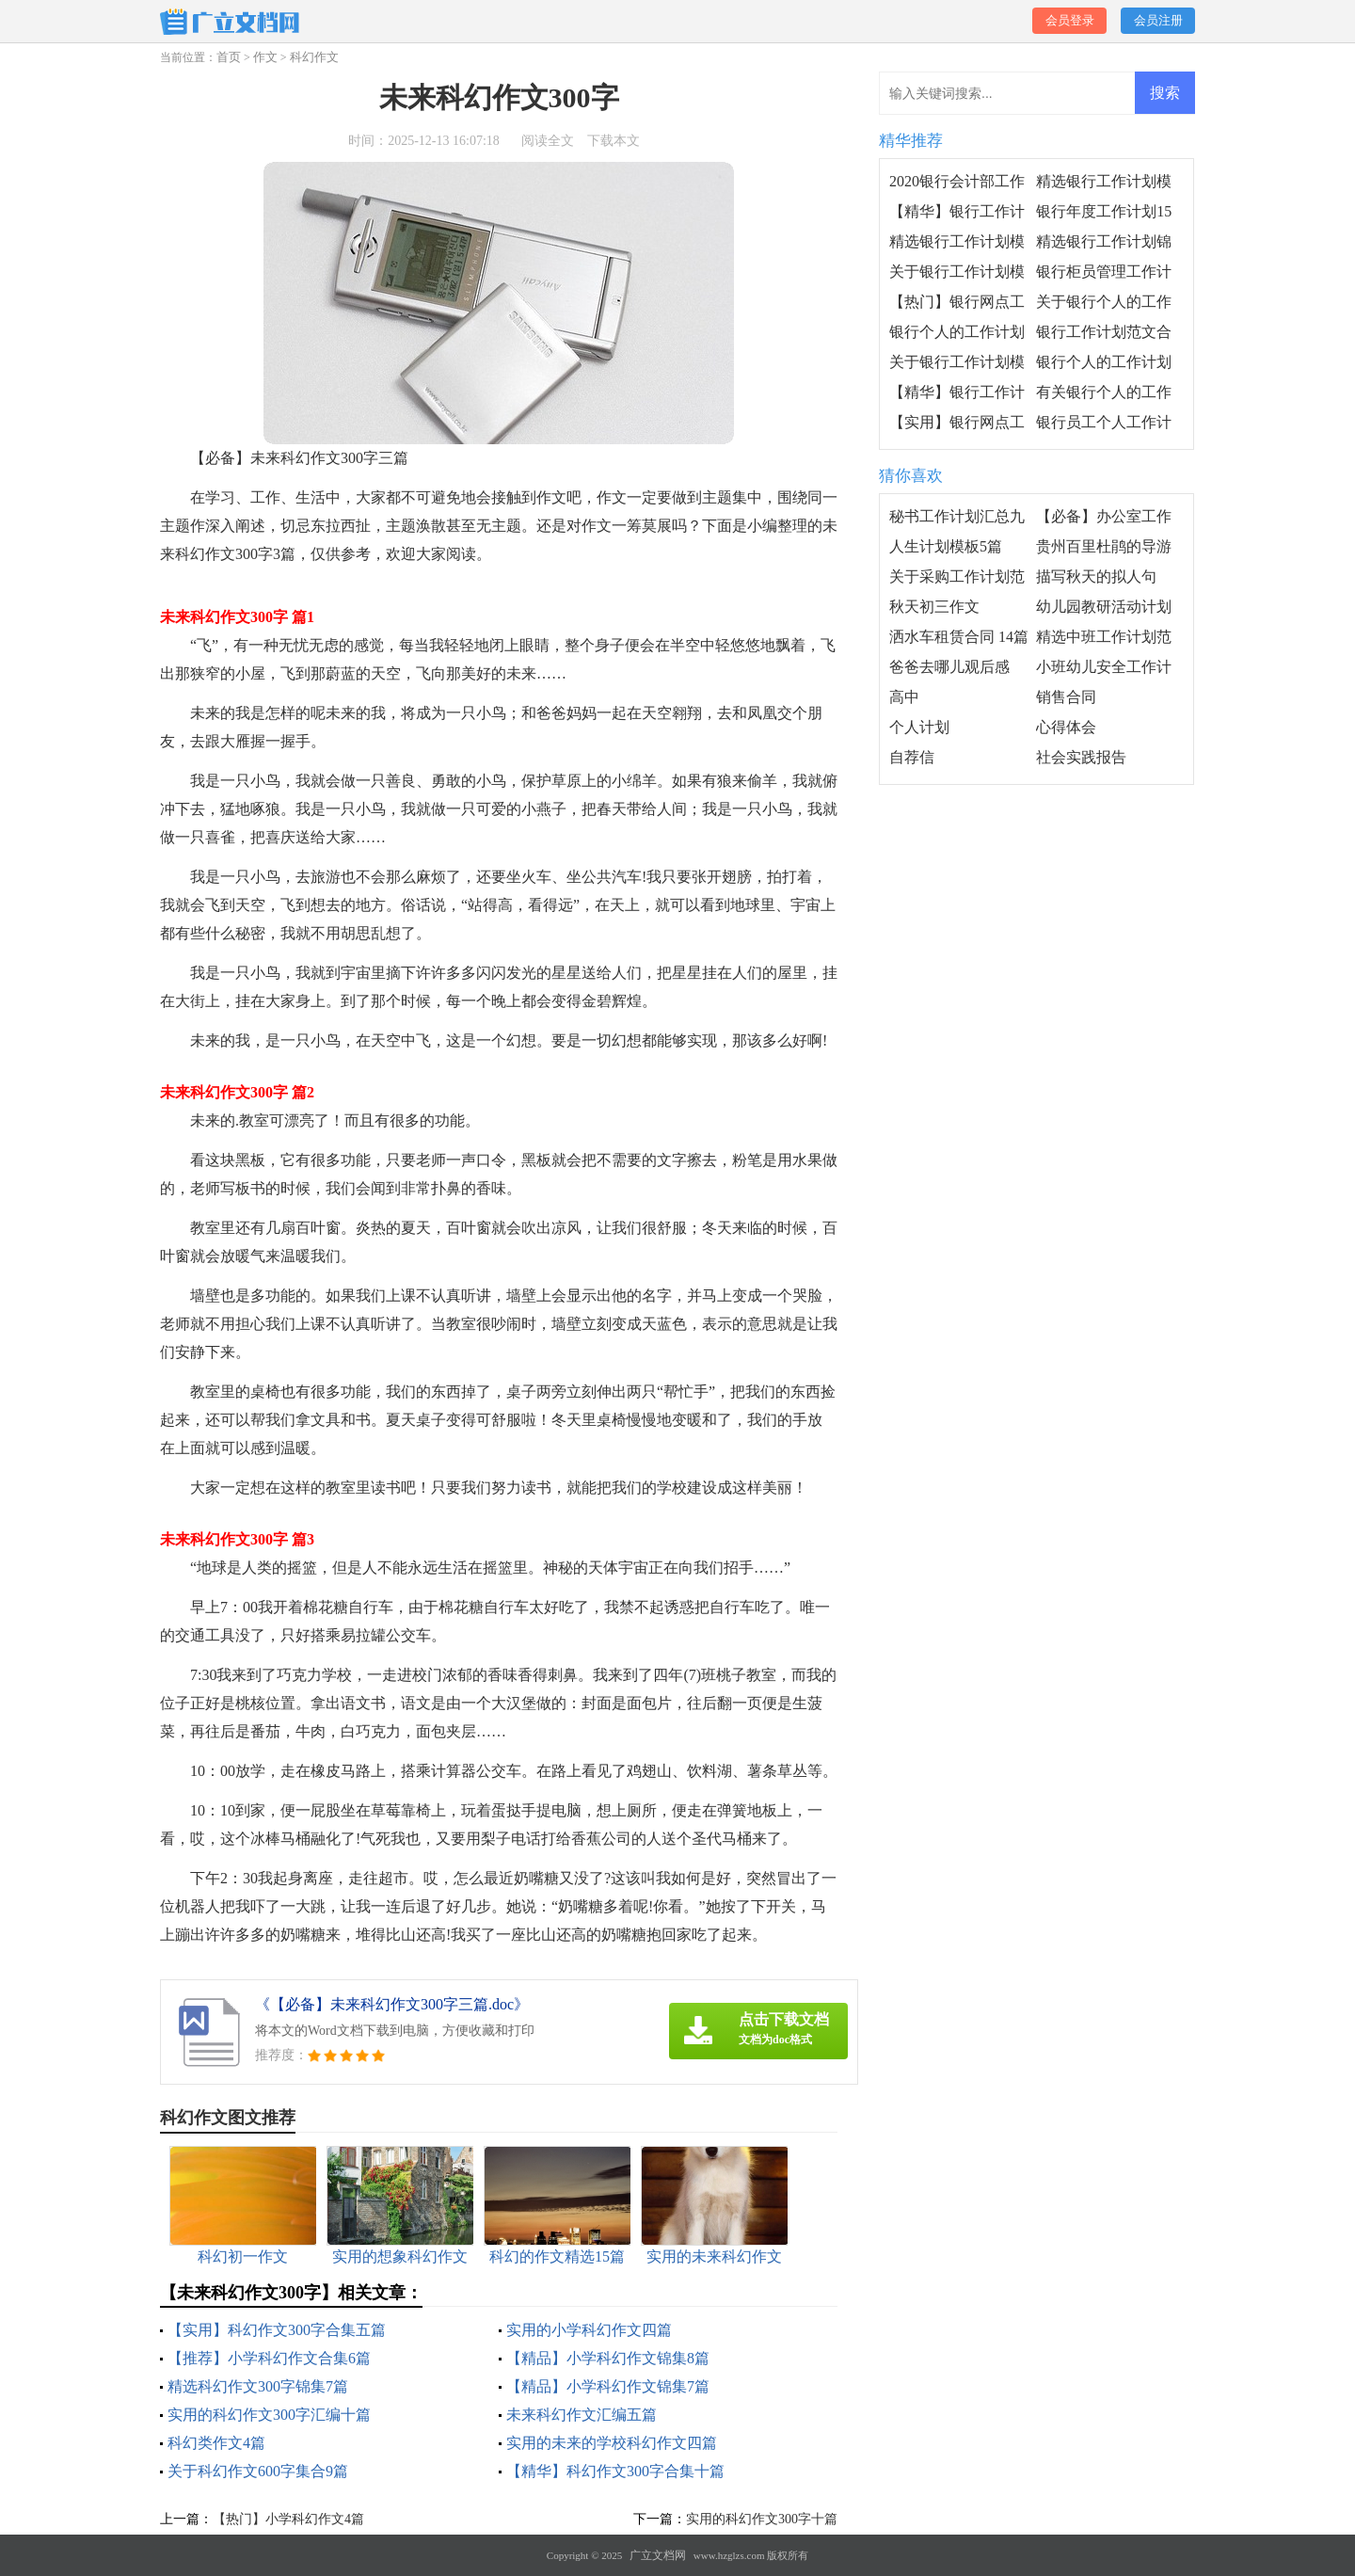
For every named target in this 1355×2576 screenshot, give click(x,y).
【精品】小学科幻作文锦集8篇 (607, 2358)
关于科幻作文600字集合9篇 (257, 2471)
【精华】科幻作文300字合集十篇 (615, 2471)
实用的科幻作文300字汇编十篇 (269, 2415)
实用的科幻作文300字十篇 (761, 2519)
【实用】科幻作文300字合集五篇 (276, 2330)
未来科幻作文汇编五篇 (581, 2415)
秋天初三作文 (934, 607)
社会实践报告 (1081, 757)
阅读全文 (547, 141)
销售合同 (1066, 697)
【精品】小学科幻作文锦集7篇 (607, 2386)
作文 (265, 57)
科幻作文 (314, 57)
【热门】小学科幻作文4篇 (288, 2519)
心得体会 (1066, 727)
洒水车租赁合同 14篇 (958, 637)
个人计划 (919, 727)
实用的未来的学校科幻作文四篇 (611, 2443)
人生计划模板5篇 (945, 546)
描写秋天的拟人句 (1096, 576)
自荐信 (911, 757)
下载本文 (613, 141)
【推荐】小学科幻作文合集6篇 (269, 2358)
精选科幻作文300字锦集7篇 (257, 2386)
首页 (228, 57)
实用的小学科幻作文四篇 (589, 2330)
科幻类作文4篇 (216, 2443)
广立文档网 (658, 2555)
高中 (904, 697)
